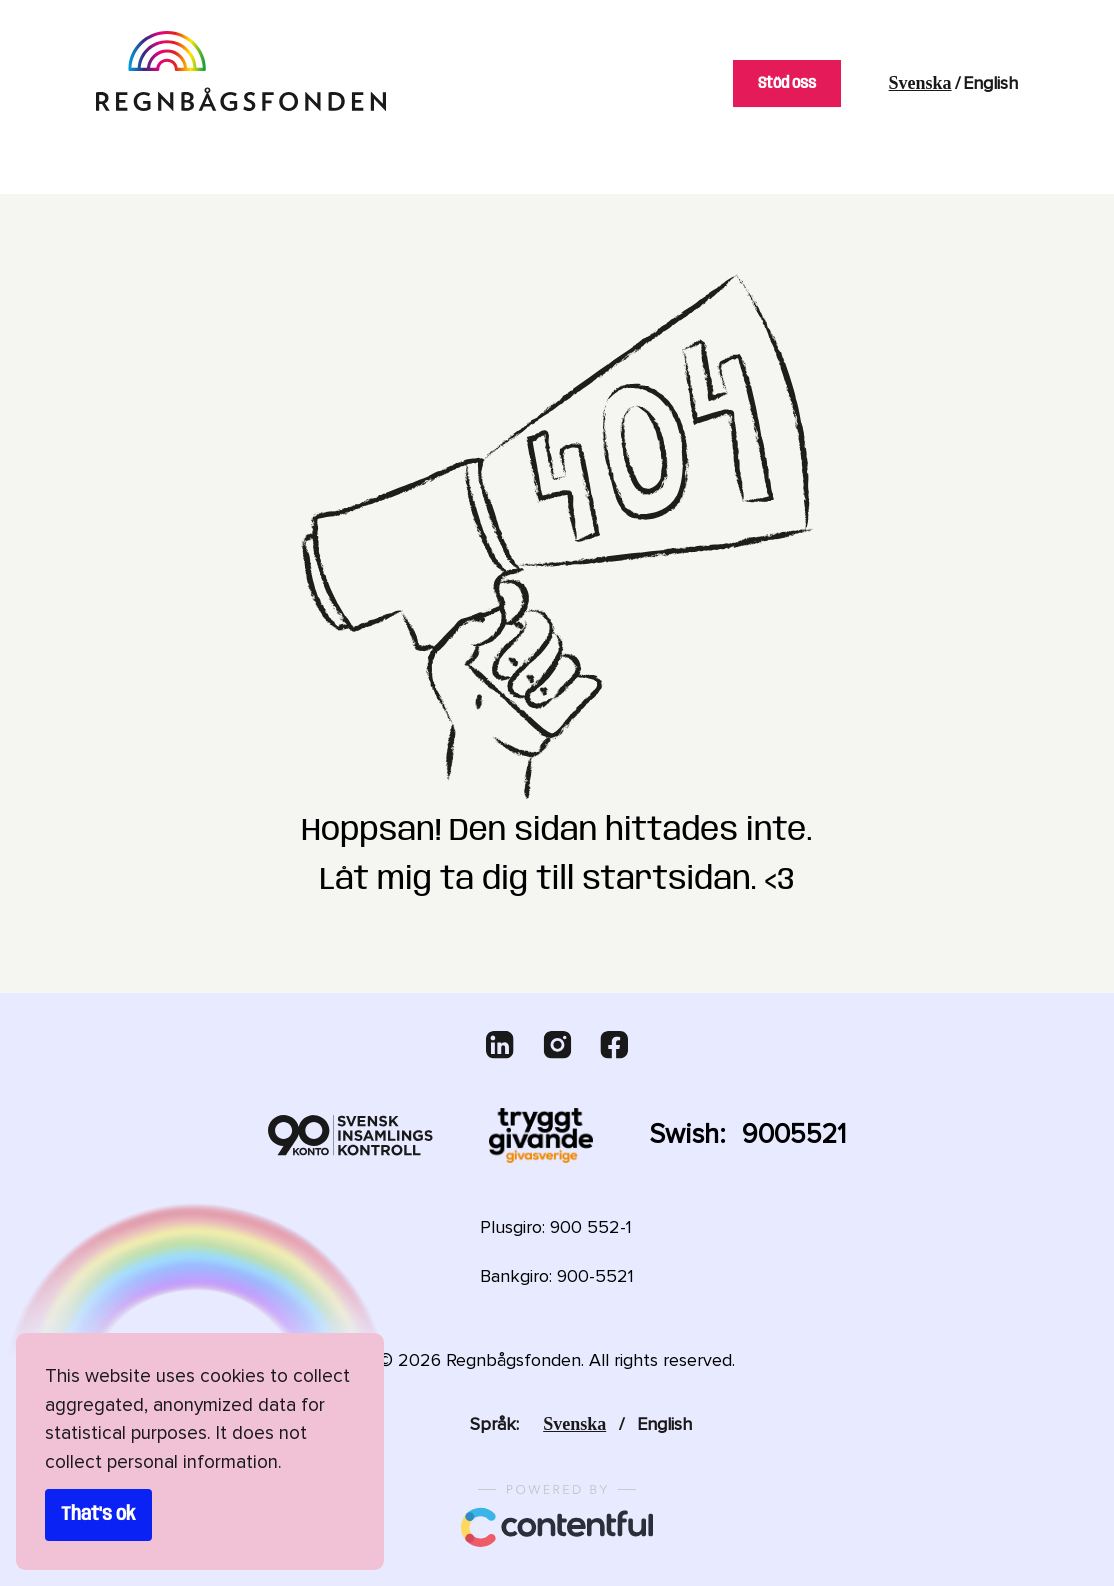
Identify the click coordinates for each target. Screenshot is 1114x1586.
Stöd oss (780, 83)
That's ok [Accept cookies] (98, 1515)
